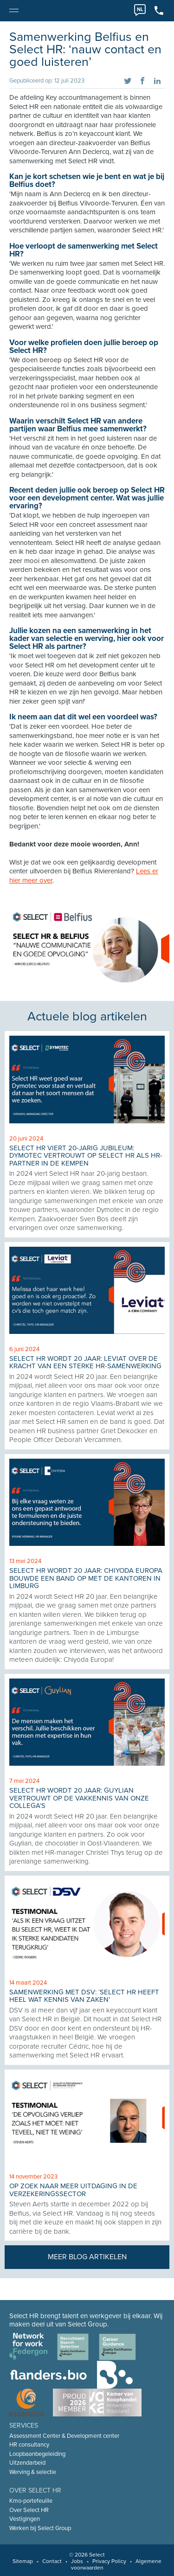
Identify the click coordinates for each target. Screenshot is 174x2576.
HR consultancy (29, 2444)
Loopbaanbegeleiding (37, 2454)
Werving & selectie (32, 2472)
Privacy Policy (109, 2561)
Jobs (77, 2561)
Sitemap (23, 2561)
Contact (52, 2561)
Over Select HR (29, 2510)
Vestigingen (24, 2519)
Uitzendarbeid (27, 2463)
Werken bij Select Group (40, 2528)
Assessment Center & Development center (64, 2436)
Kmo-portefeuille (30, 2501)
